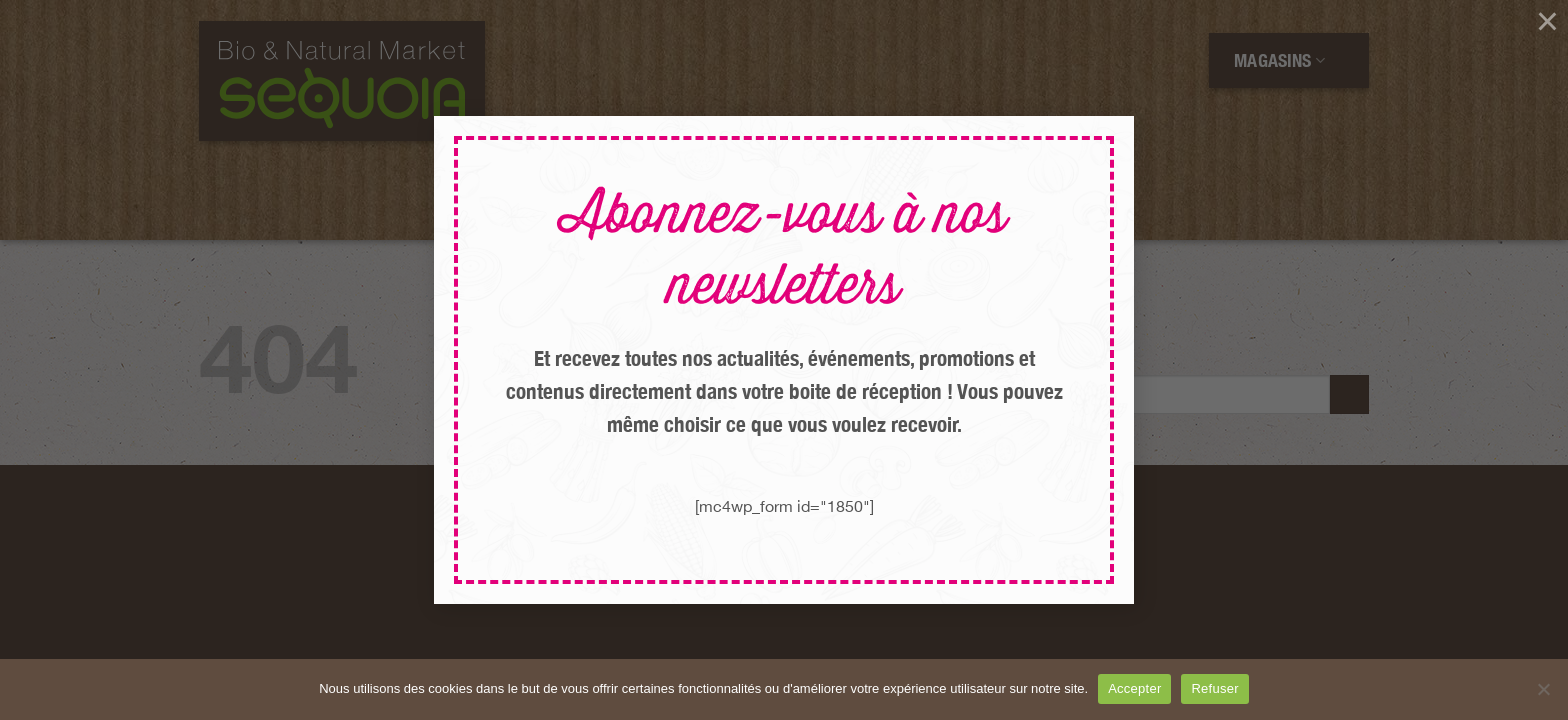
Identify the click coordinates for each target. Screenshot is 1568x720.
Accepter (1134, 688)
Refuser (1214, 688)
